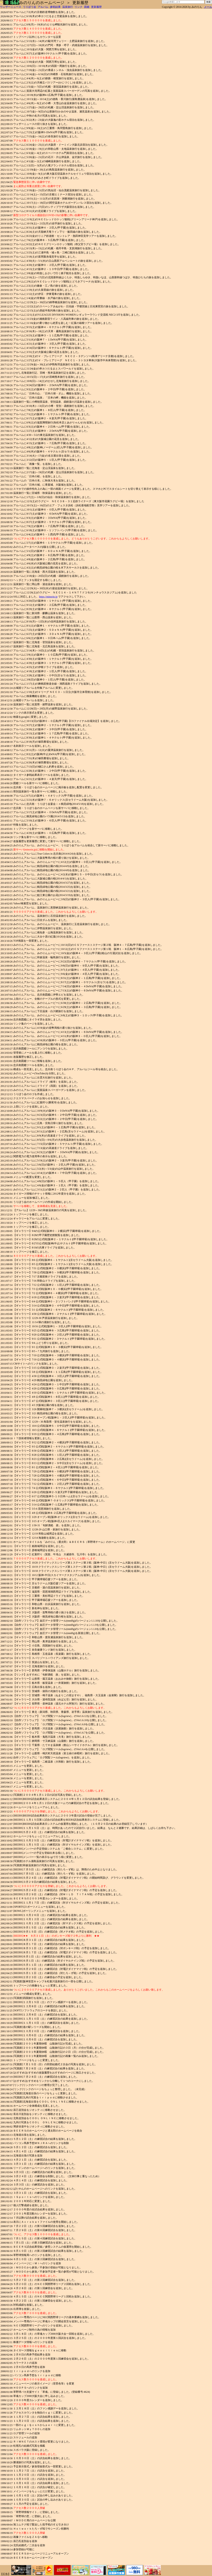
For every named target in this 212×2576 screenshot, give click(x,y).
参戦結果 (55, 6)
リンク (78, 6)
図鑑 (86, 6)
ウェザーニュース (10, 6)
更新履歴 (96, 6)
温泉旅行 (67, 6)
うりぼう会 (29, 6)
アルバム (43, 6)
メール (208, 6)
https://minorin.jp (48, 596)
